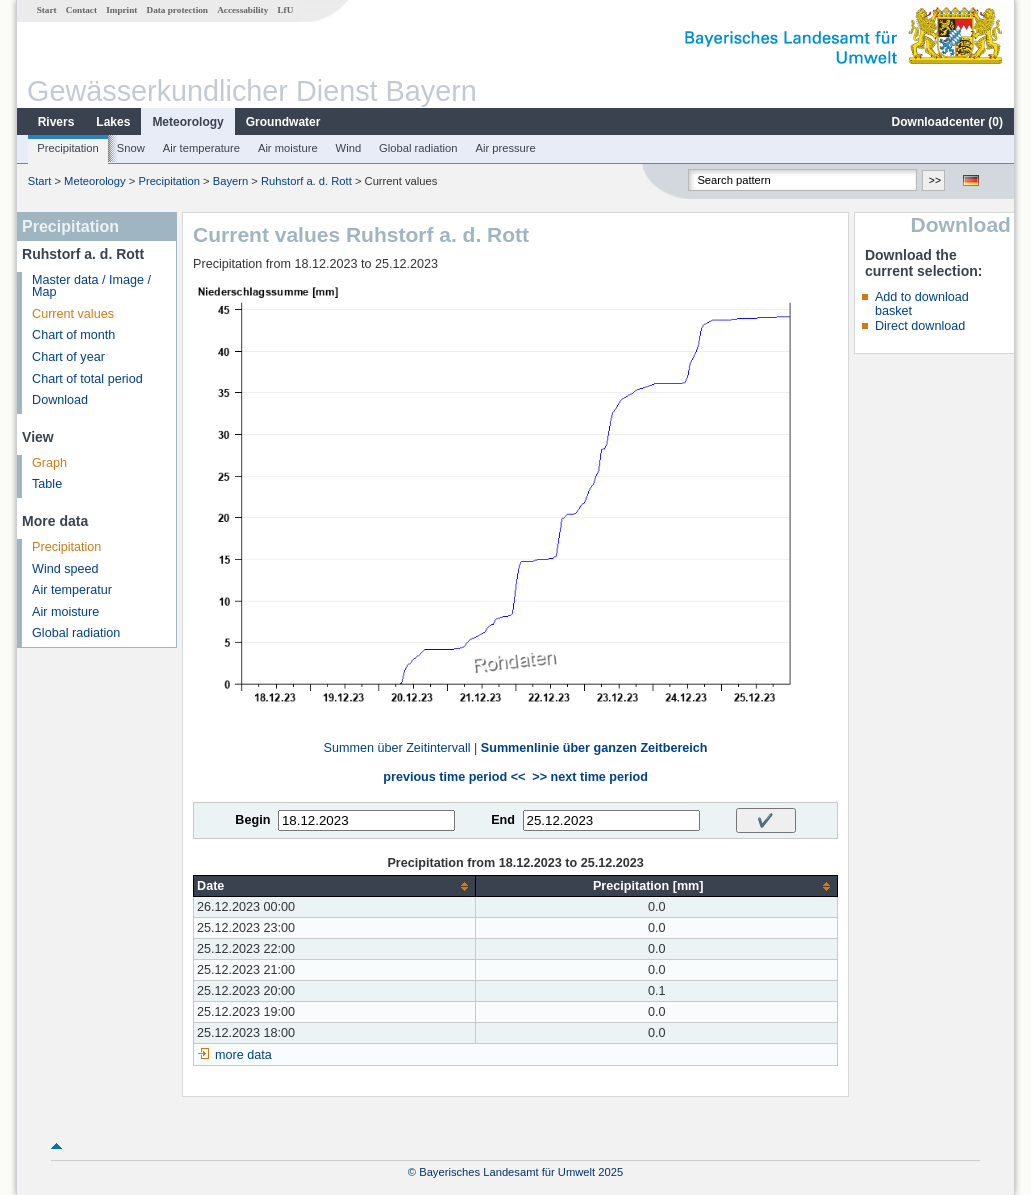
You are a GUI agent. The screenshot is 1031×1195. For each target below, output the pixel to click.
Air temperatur (72, 590)
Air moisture (288, 148)
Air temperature (201, 148)
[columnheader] (335, 886)
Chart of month (73, 335)
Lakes (113, 122)
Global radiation (418, 148)
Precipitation (68, 148)
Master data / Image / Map (91, 286)
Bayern (230, 181)
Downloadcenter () (947, 122)
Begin (252, 820)
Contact (81, 10)
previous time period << (454, 777)
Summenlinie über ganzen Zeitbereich (594, 748)
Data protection (177, 10)
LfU (285, 10)
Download (60, 400)
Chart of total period (87, 379)
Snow (131, 148)
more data (243, 1055)
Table (47, 484)
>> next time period (589, 777)
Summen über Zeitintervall (397, 748)
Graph (49, 463)
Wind (349, 148)
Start (47, 10)
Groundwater (283, 122)
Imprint (121, 10)
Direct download (920, 326)
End (503, 820)
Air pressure (505, 148)
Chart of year (68, 357)
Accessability (242, 10)
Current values (73, 314)
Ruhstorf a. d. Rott (306, 181)
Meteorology (187, 122)
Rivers (56, 122)
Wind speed (65, 569)
